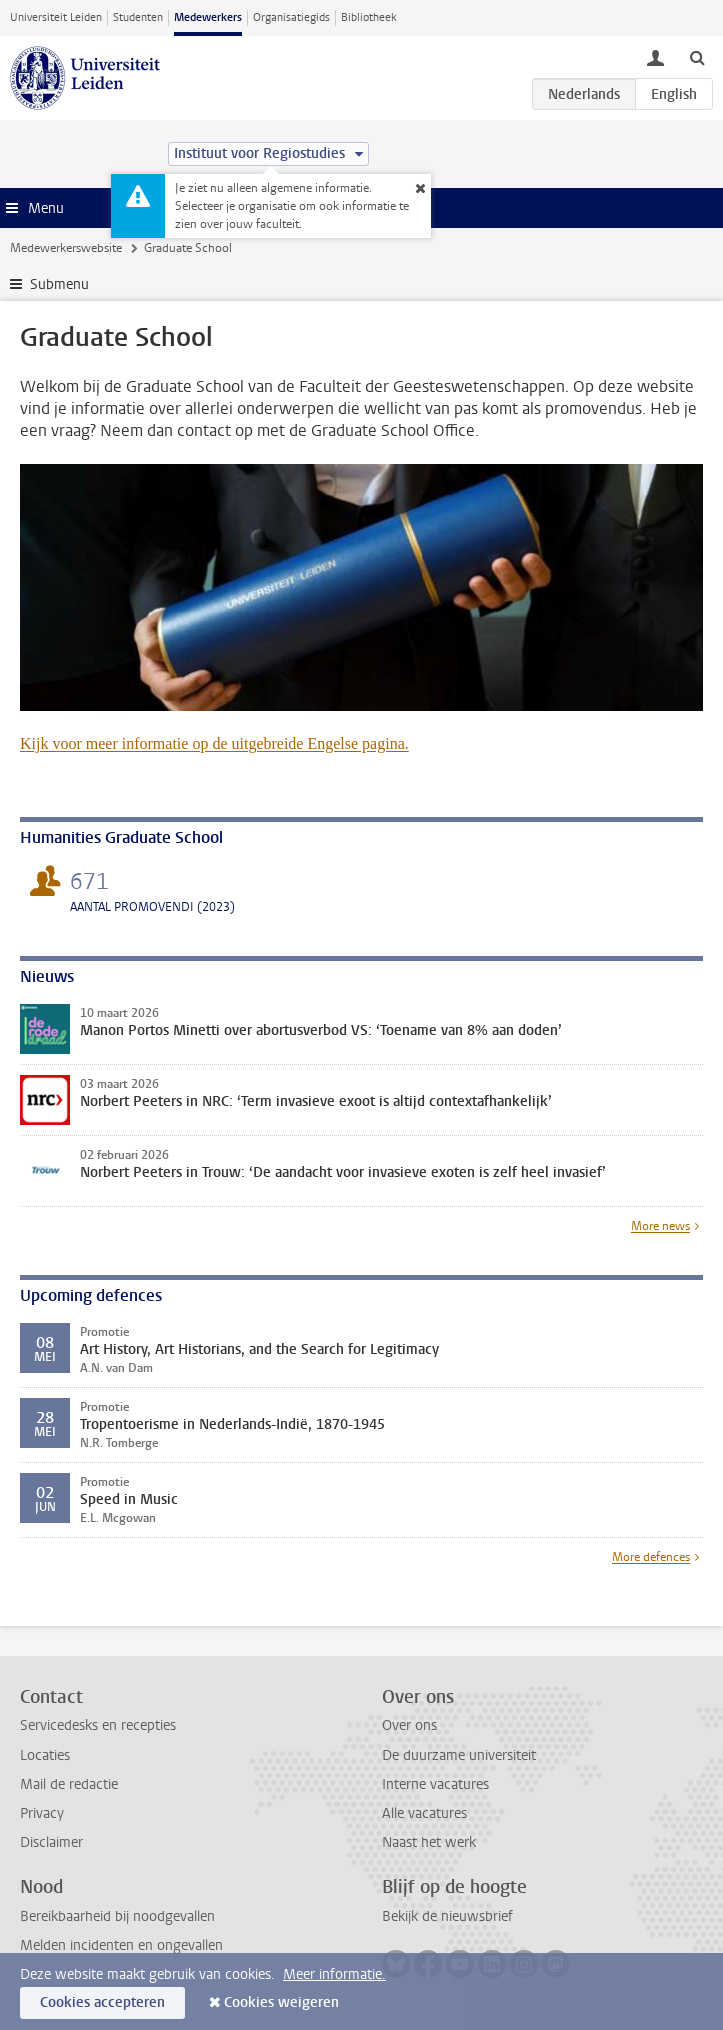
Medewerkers (208, 17)
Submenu (59, 284)
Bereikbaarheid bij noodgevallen (117, 1916)
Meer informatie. (334, 1974)
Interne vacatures (435, 1784)
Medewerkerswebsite (66, 248)
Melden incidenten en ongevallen (121, 1945)
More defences (651, 1557)
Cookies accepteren (102, 2002)
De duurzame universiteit (459, 1755)
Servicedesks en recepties (98, 1725)
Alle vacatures (424, 1813)
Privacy (42, 1813)
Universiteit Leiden (56, 17)
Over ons (409, 1725)
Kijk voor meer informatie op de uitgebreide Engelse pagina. (214, 743)
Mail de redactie (69, 1784)
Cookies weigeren (281, 2002)
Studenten (138, 17)
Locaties (45, 1755)
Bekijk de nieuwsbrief (447, 1916)
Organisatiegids (291, 17)
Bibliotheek (369, 17)
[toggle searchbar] (697, 57)
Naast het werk (429, 1842)
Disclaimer (51, 1842)
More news (660, 1226)
